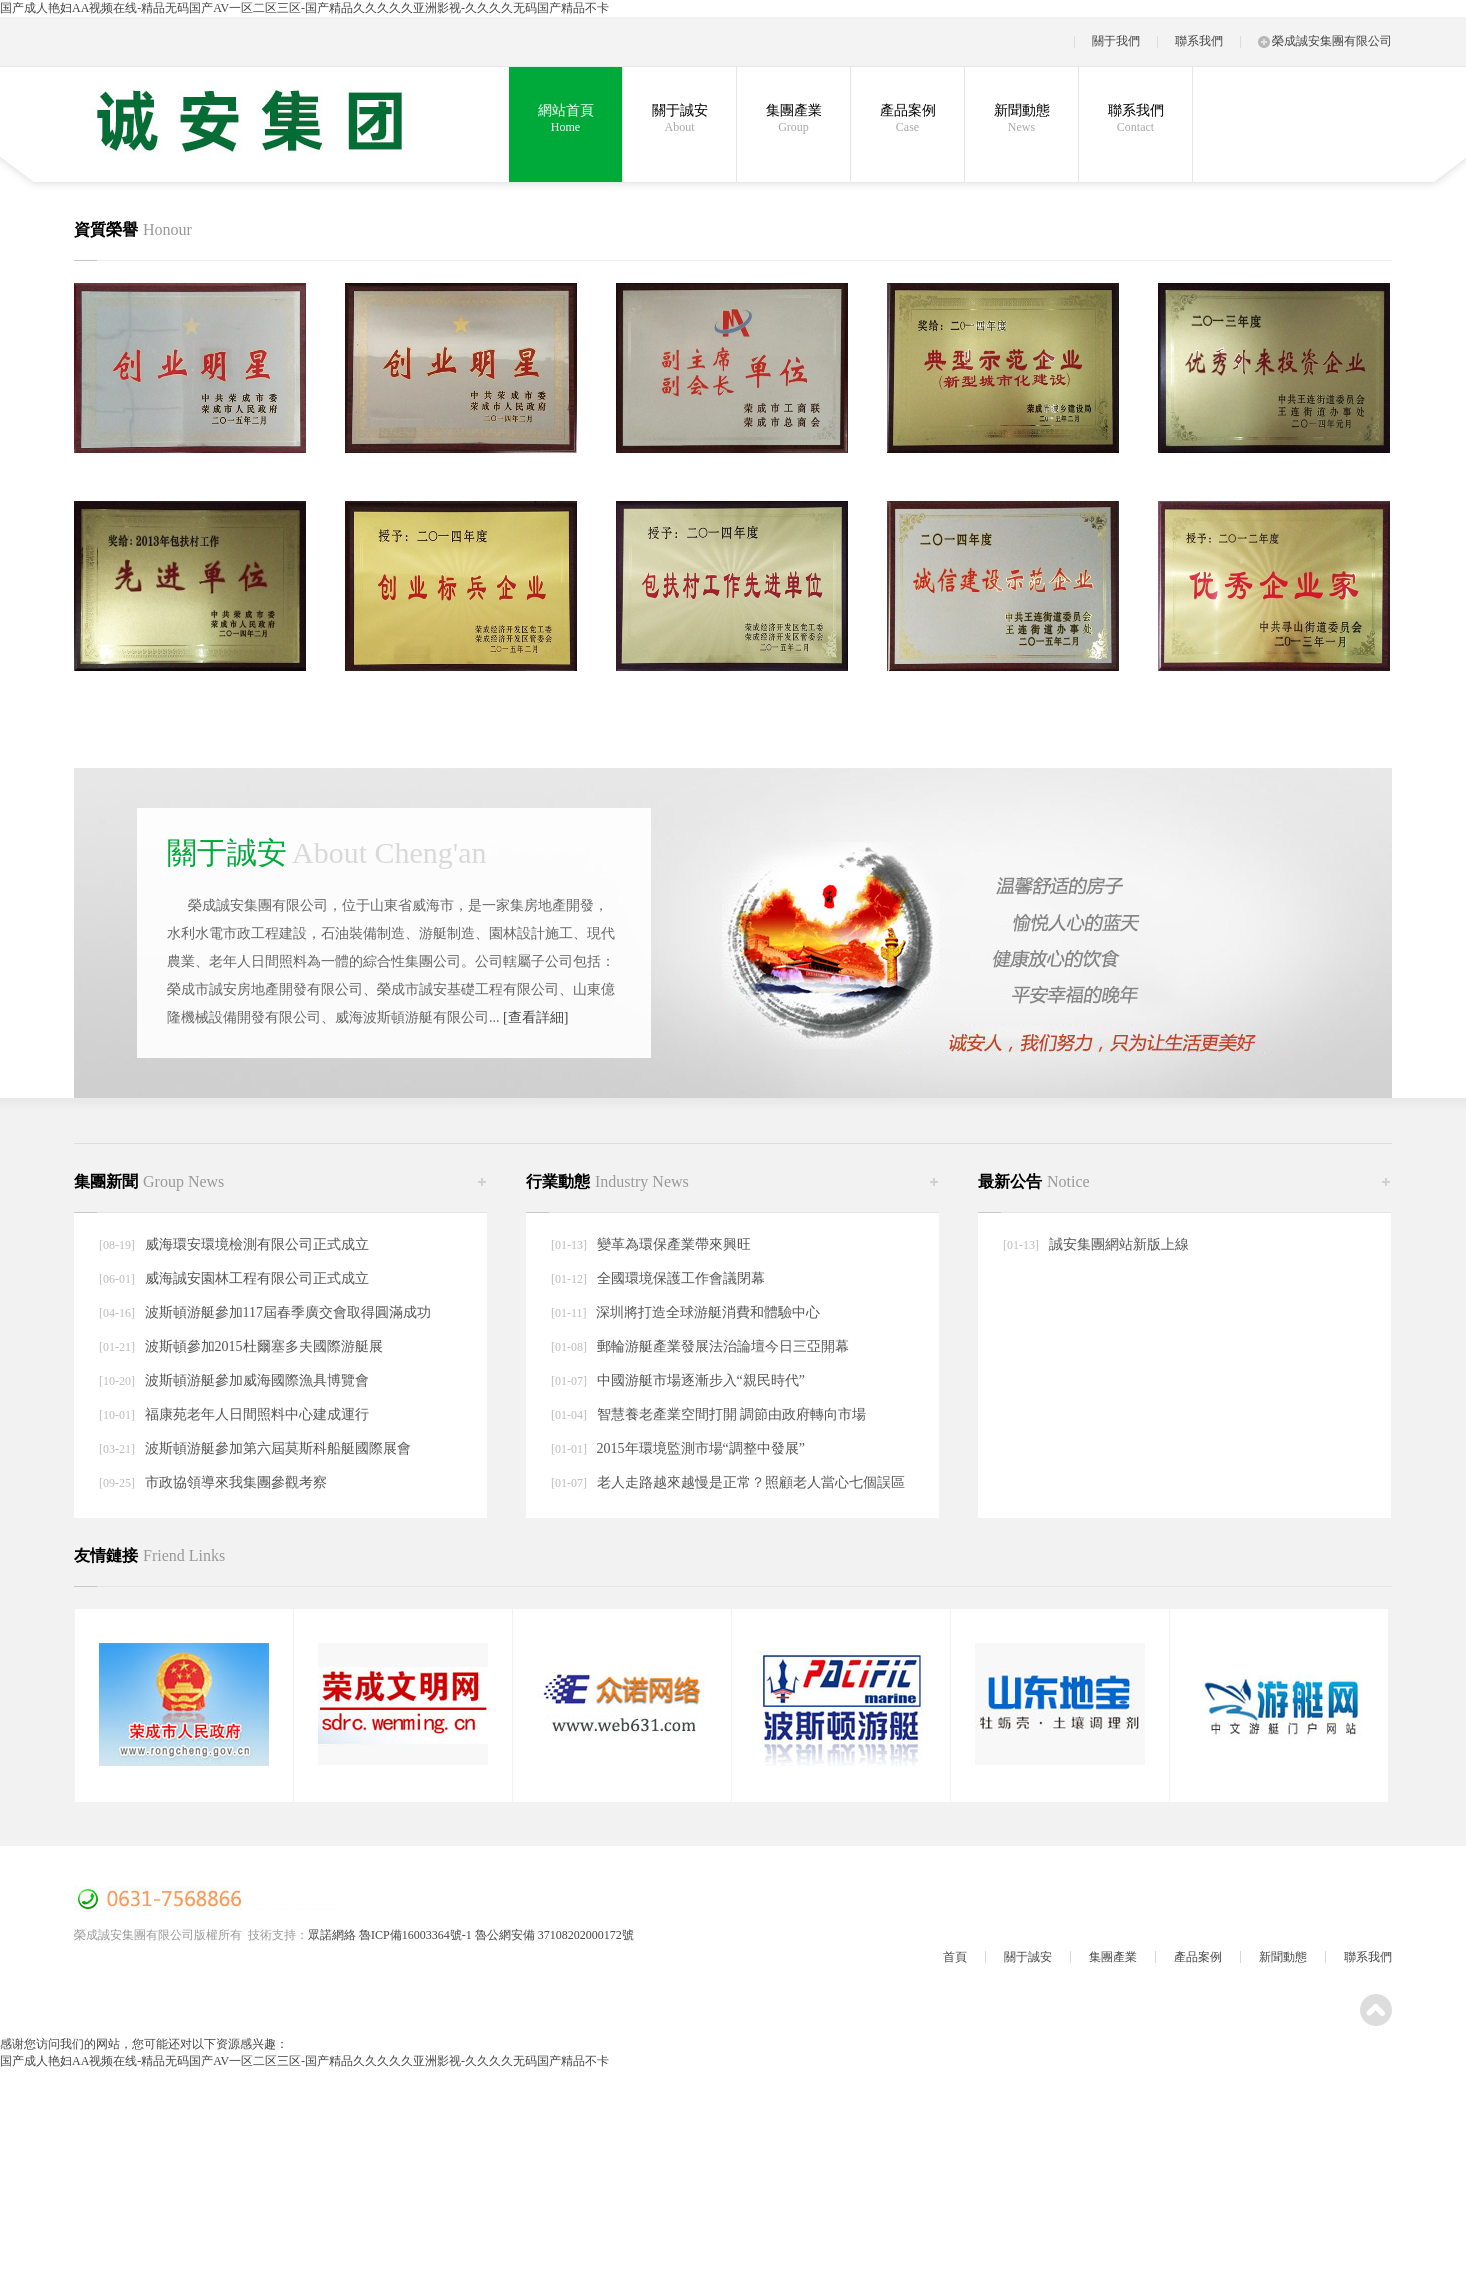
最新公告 (1034, 1181)
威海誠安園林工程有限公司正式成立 (255, 1278)
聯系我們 (1199, 41)
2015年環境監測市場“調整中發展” (699, 1448)
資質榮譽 (133, 229)
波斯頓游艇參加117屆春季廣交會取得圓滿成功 (286, 1312)
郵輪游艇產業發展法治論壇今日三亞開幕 (721, 1346)
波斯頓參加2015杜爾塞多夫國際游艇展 (262, 1346)
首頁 (955, 1957)
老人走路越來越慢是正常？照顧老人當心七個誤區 (749, 1482)
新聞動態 (1021, 119)
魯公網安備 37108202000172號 (554, 1935)
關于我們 (1116, 41)
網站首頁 (565, 119)
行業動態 (607, 1181)
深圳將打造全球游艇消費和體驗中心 (707, 1312)
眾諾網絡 (332, 1935)
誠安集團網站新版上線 (1117, 1244)
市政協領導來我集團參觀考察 (234, 1482)
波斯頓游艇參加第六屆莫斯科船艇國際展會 (276, 1448)
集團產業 (793, 119)
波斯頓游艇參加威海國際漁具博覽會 (255, 1380)
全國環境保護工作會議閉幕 (679, 1278)
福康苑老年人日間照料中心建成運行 (255, 1414)
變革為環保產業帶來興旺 (672, 1244)
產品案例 (907, 119)
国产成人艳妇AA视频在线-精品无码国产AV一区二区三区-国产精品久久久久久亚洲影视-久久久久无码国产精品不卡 (304, 8)
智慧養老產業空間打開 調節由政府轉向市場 (729, 1414)
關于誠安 (679, 119)
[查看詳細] (535, 1017)
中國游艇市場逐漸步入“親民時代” (699, 1380)
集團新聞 (149, 1181)
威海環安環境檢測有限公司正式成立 (255, 1244)
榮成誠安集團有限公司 (1325, 41)
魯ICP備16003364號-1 (415, 1935)
